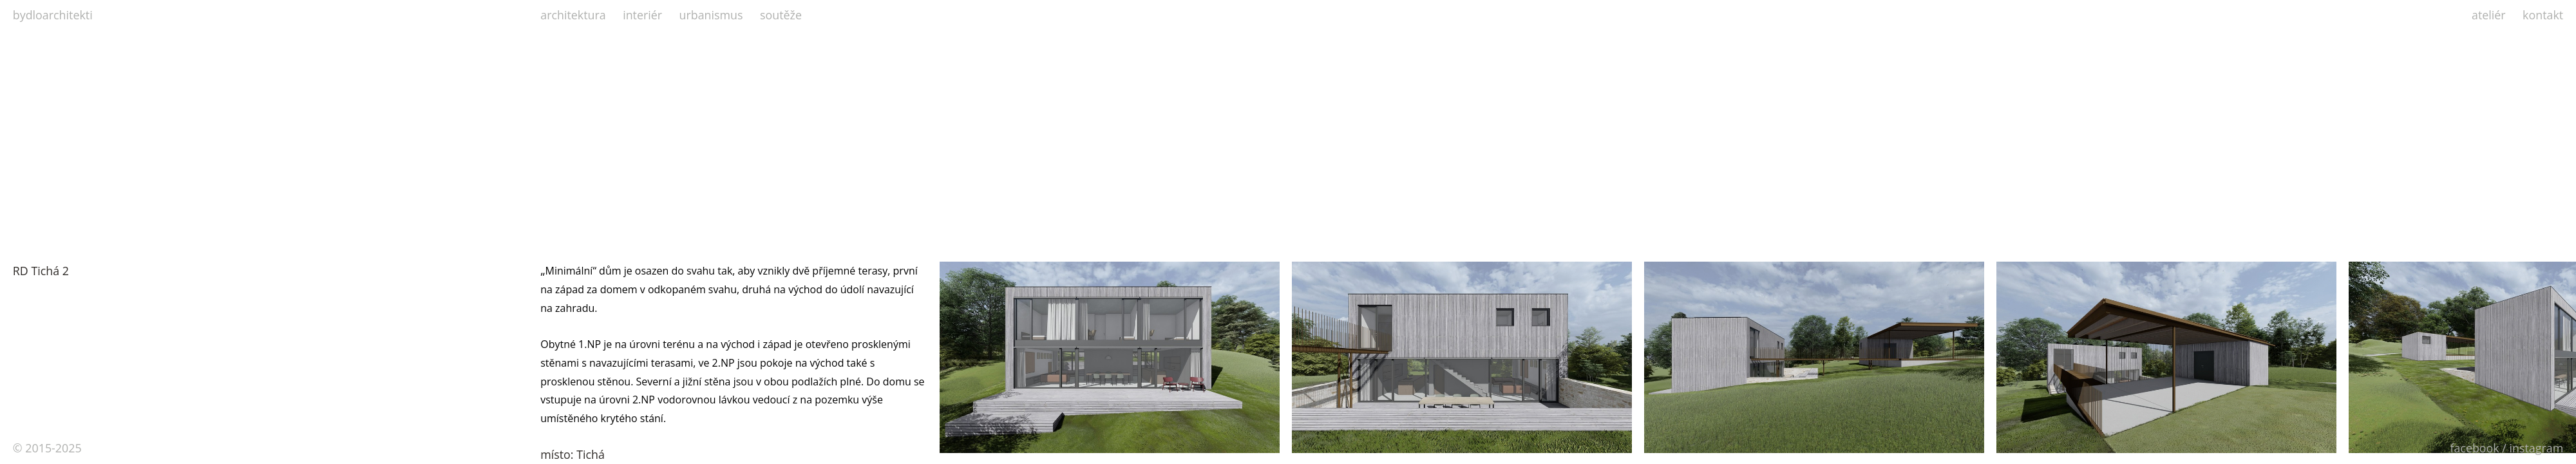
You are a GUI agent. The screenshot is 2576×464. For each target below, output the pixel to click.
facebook (2474, 448)
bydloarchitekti (53, 15)
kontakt (2543, 15)
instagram (2537, 448)
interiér (642, 15)
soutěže (781, 15)
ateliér (2489, 15)
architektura (572, 15)
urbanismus (711, 15)
